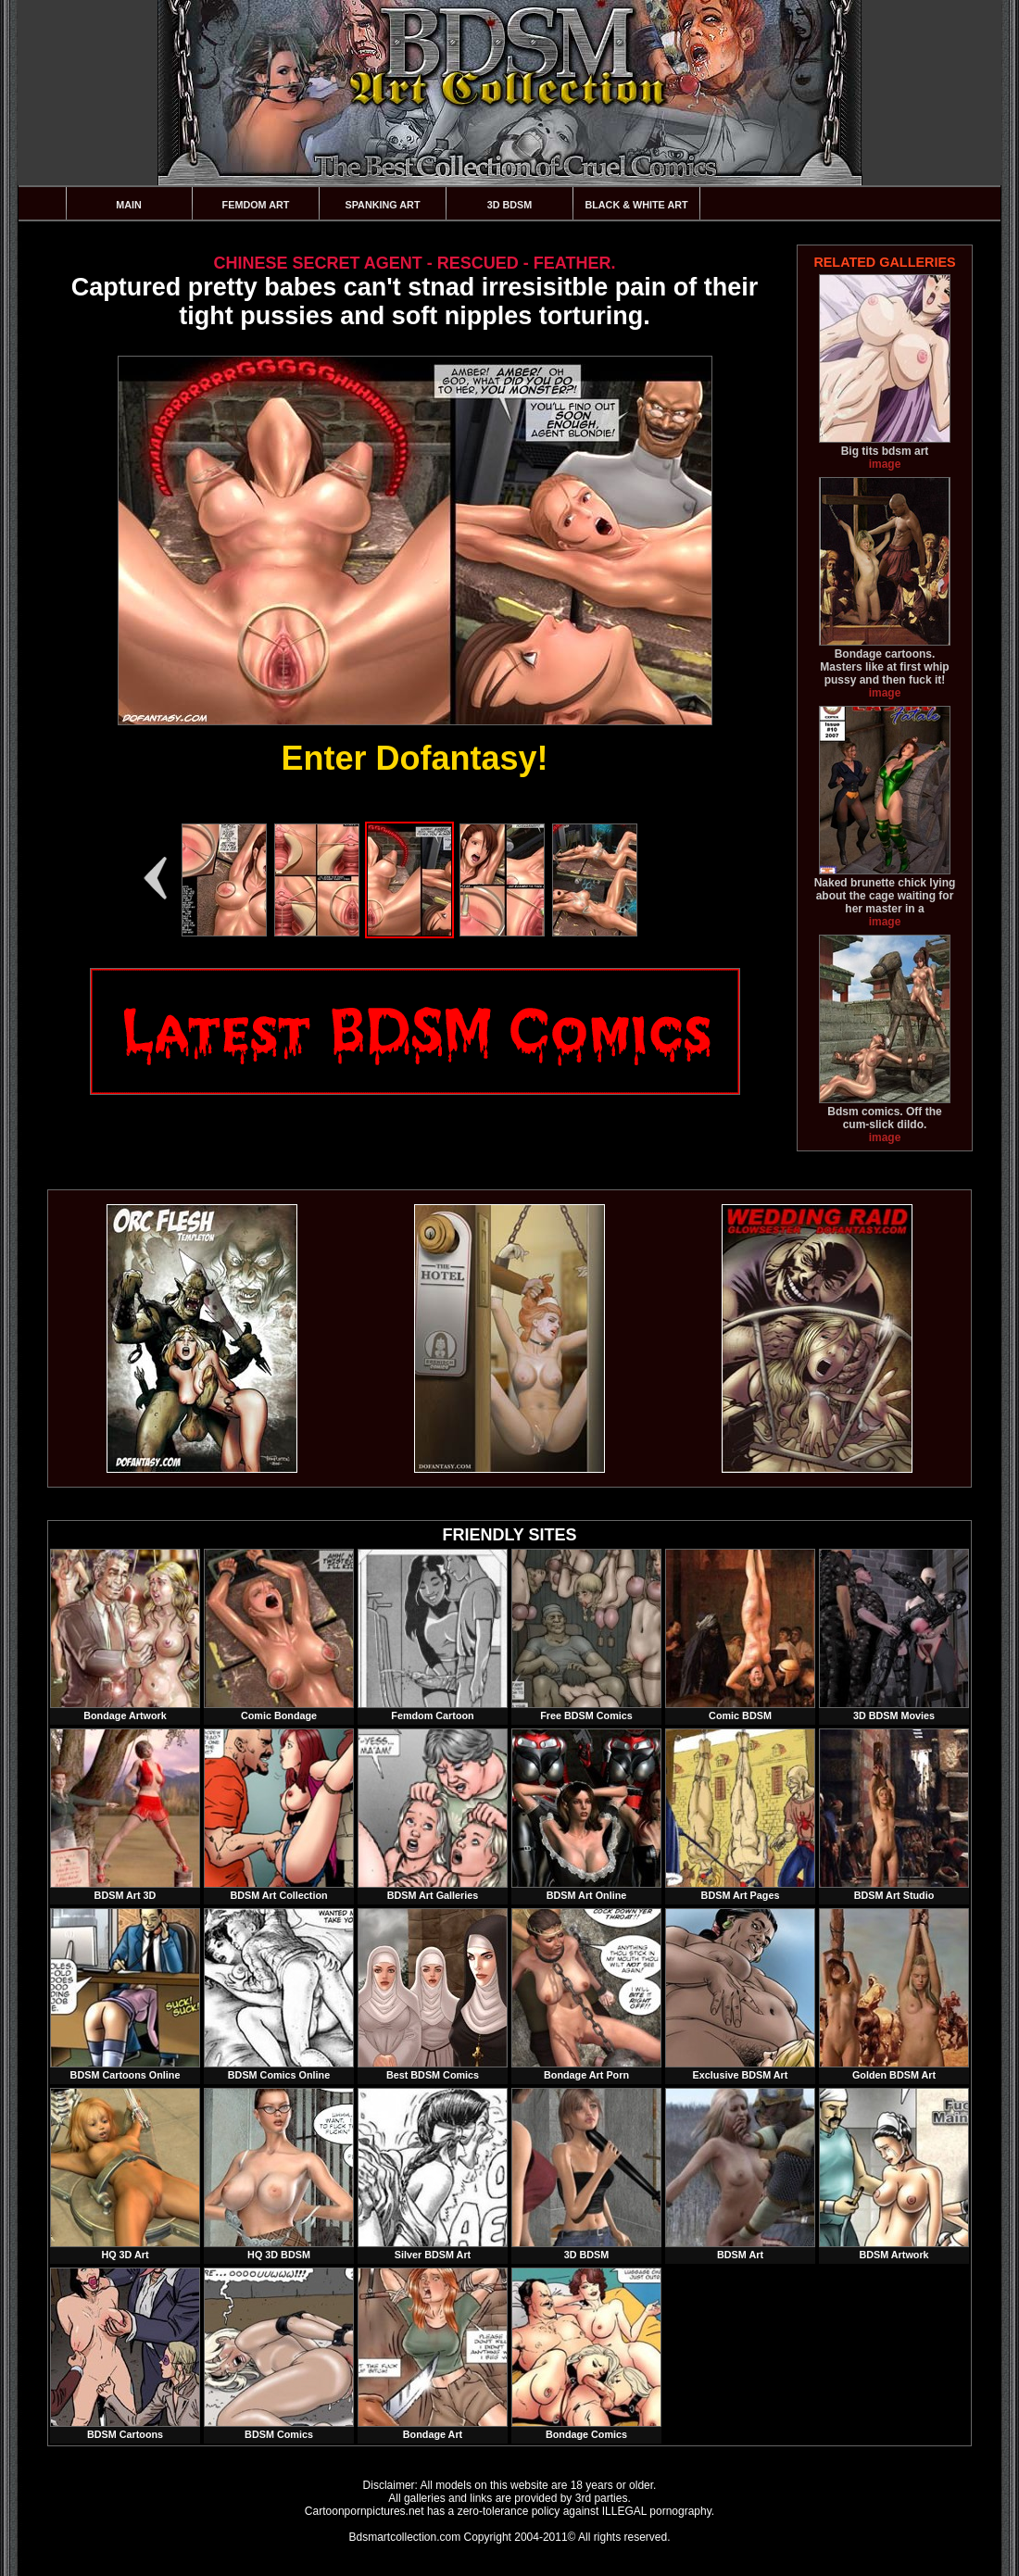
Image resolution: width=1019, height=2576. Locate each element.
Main (129, 204)
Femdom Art (256, 204)
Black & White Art (636, 204)
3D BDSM (510, 204)
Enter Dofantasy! (414, 758)
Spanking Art (383, 204)
